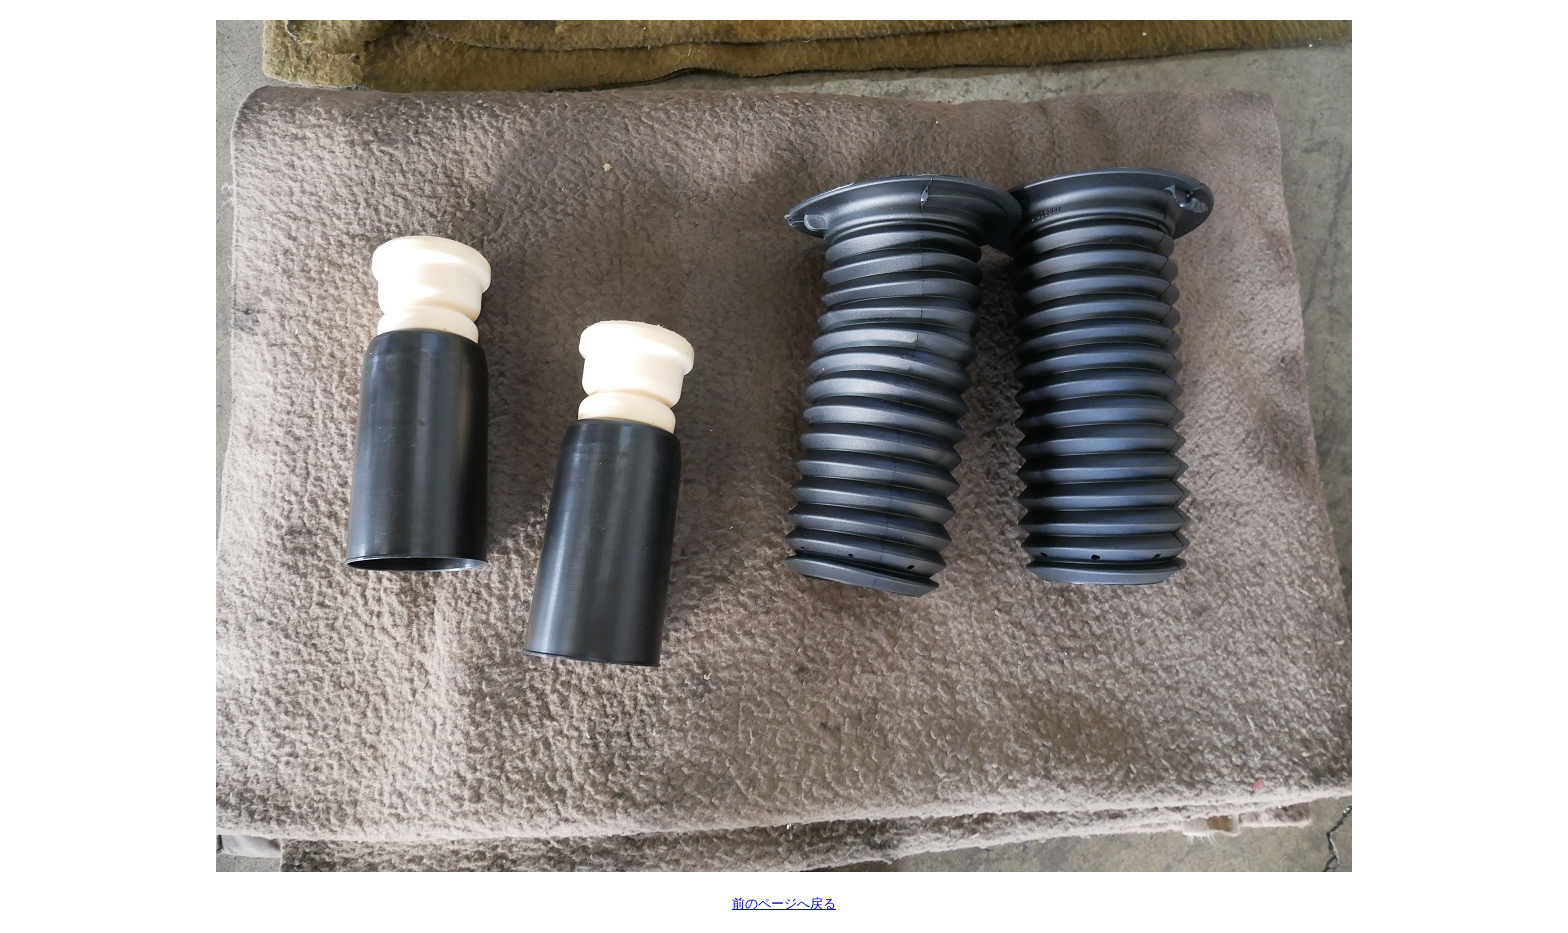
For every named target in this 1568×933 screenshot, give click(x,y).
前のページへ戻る (784, 903)
